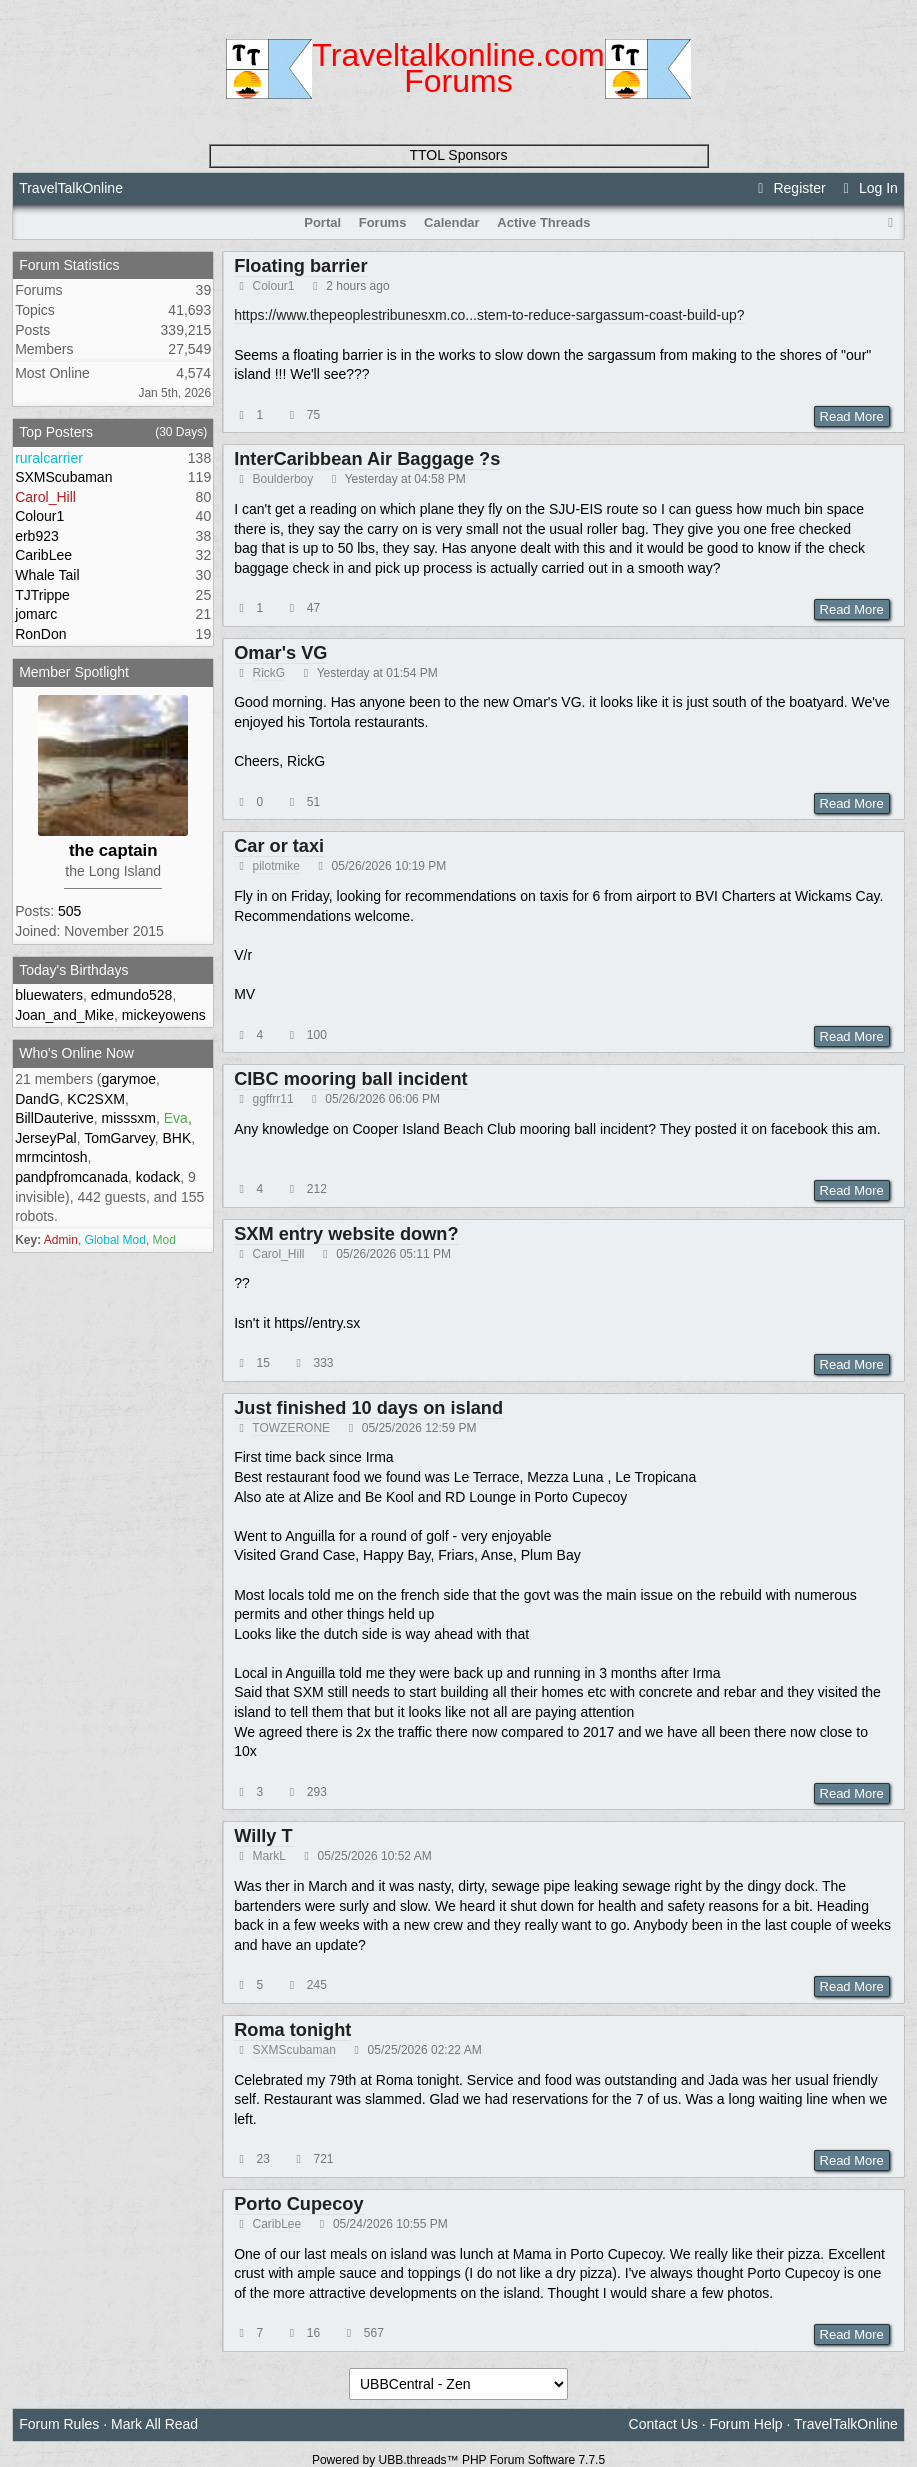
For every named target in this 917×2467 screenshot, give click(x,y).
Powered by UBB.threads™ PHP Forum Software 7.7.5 (458, 2460)
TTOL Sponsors (458, 155)
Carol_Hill (279, 1254)
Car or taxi (279, 846)
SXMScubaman (294, 2050)
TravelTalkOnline (71, 188)
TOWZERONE (291, 1428)
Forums (383, 222)
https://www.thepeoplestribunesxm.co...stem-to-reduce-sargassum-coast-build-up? (489, 315)
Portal (322, 222)
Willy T (263, 1836)
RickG (269, 673)
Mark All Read (154, 2424)
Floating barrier (300, 266)
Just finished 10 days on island (368, 1408)
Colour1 (274, 286)
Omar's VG (280, 653)
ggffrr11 (273, 1099)
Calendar (452, 222)
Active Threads (543, 222)
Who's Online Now (76, 1053)
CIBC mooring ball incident (350, 1079)
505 (69, 911)
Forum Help (746, 2424)
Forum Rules (59, 2424)
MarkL (269, 1856)
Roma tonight (292, 2030)
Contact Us (663, 2424)
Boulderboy (283, 479)
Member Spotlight (74, 672)
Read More (852, 416)
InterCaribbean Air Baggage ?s (367, 459)
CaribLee (277, 2224)
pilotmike (276, 866)
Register (789, 188)
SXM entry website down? (346, 1234)
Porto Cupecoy (298, 2204)
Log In (868, 188)
